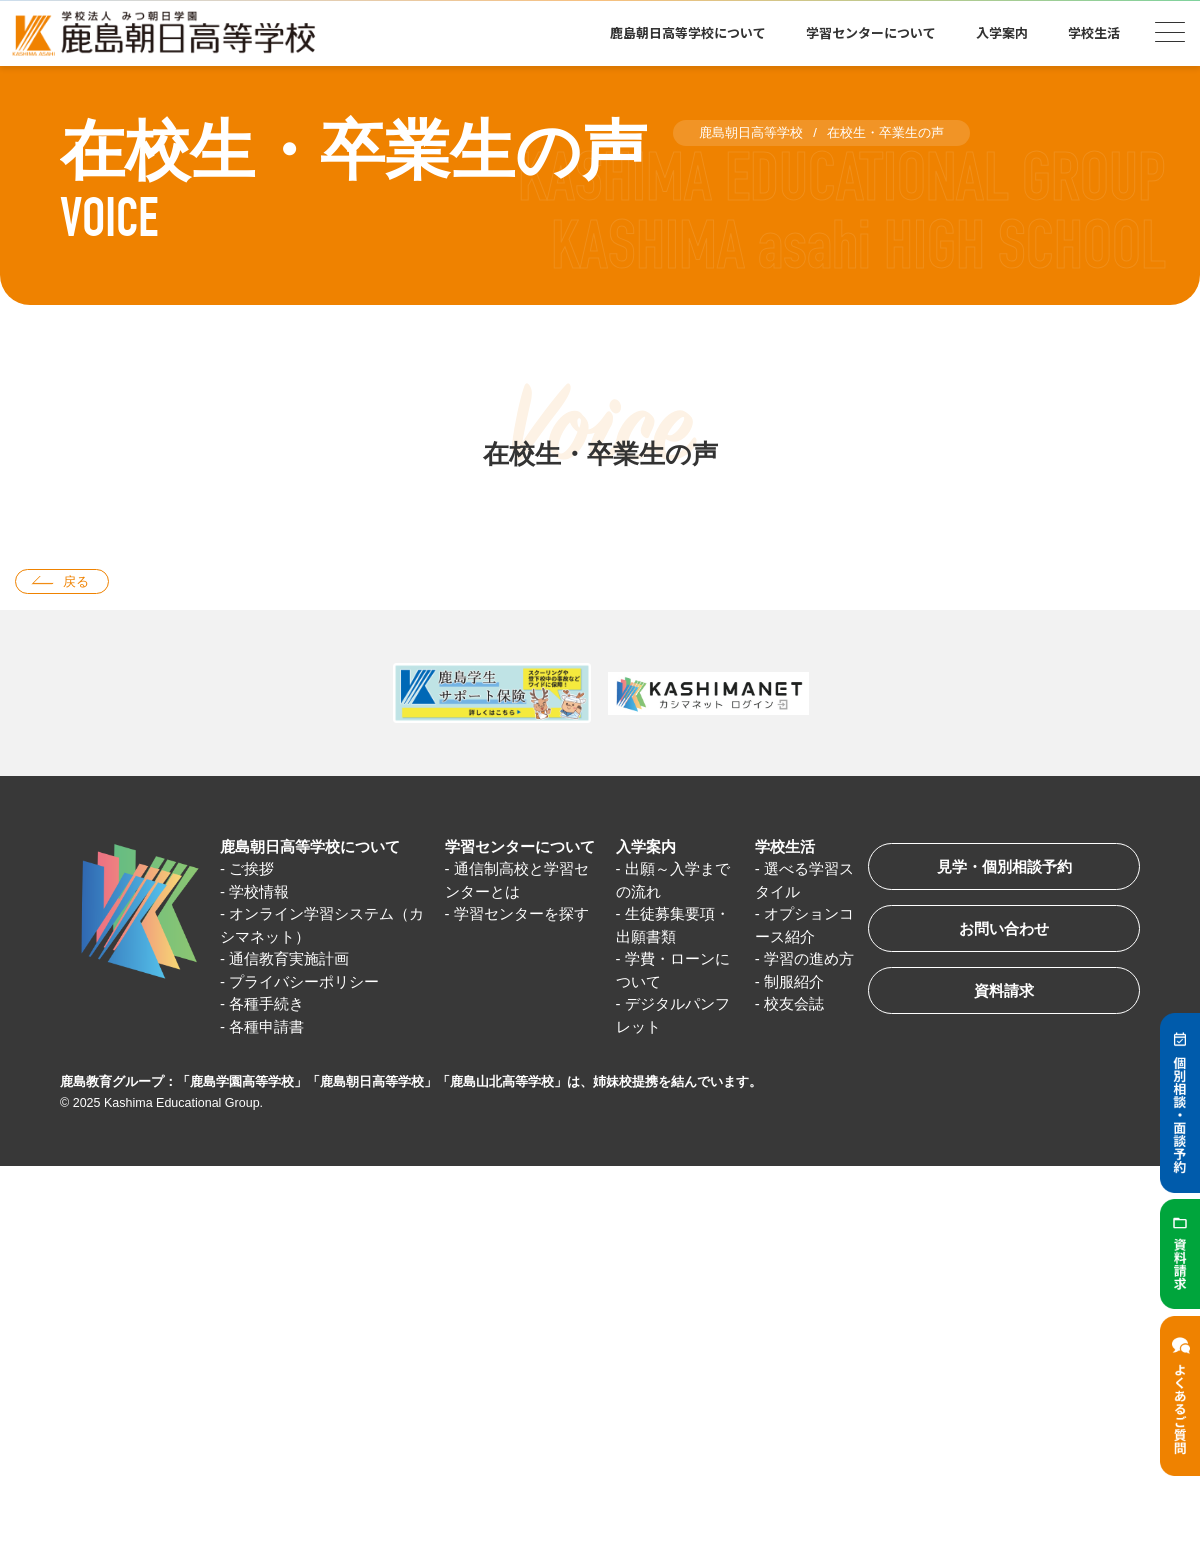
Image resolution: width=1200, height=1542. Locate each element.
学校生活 (1094, 32)
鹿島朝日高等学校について (688, 32)
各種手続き (266, 1003)
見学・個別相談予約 (1004, 866)
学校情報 (259, 891)
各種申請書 (266, 1026)
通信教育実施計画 (289, 958)
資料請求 (1004, 990)
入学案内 (1002, 32)
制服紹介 (794, 981)
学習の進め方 (809, 958)
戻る (76, 581)
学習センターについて (871, 32)
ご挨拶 (251, 868)
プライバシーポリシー (304, 981)
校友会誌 (794, 1003)
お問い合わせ (1004, 928)
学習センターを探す (521, 913)
